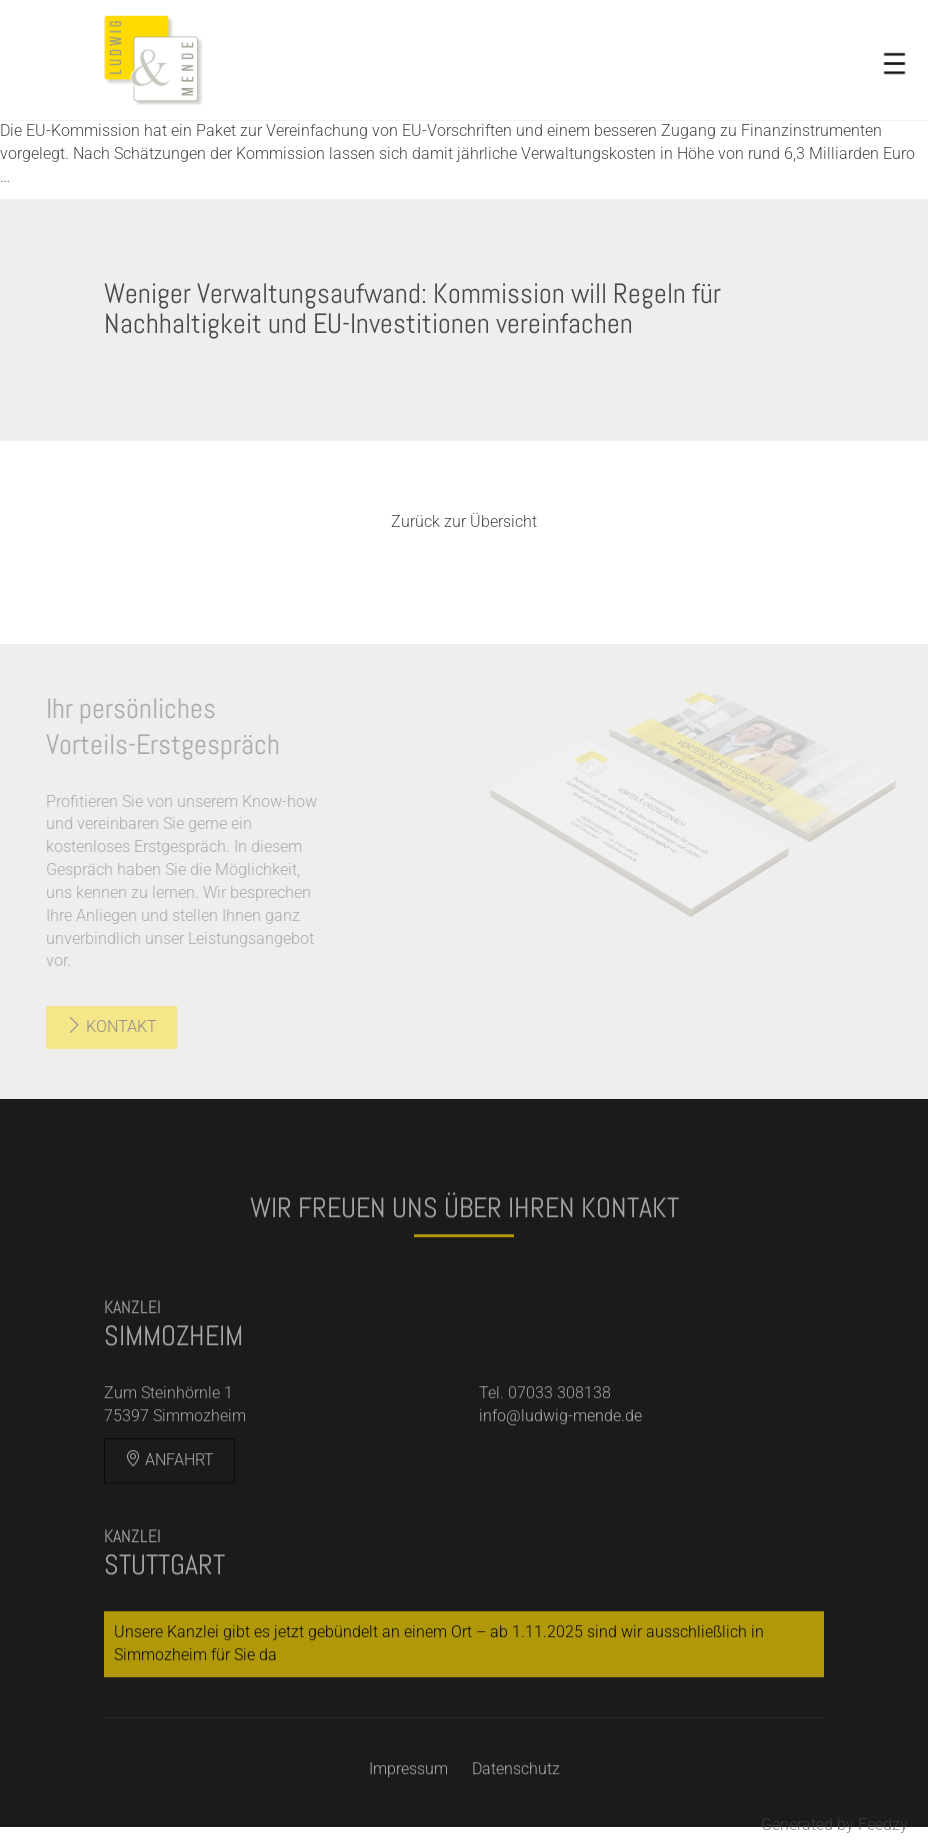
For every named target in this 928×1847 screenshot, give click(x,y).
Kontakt (94, 1026)
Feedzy (883, 1824)
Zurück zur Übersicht (464, 521)
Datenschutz (516, 1789)
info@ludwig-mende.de (560, 1437)
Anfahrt (169, 1480)
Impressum (408, 1789)
